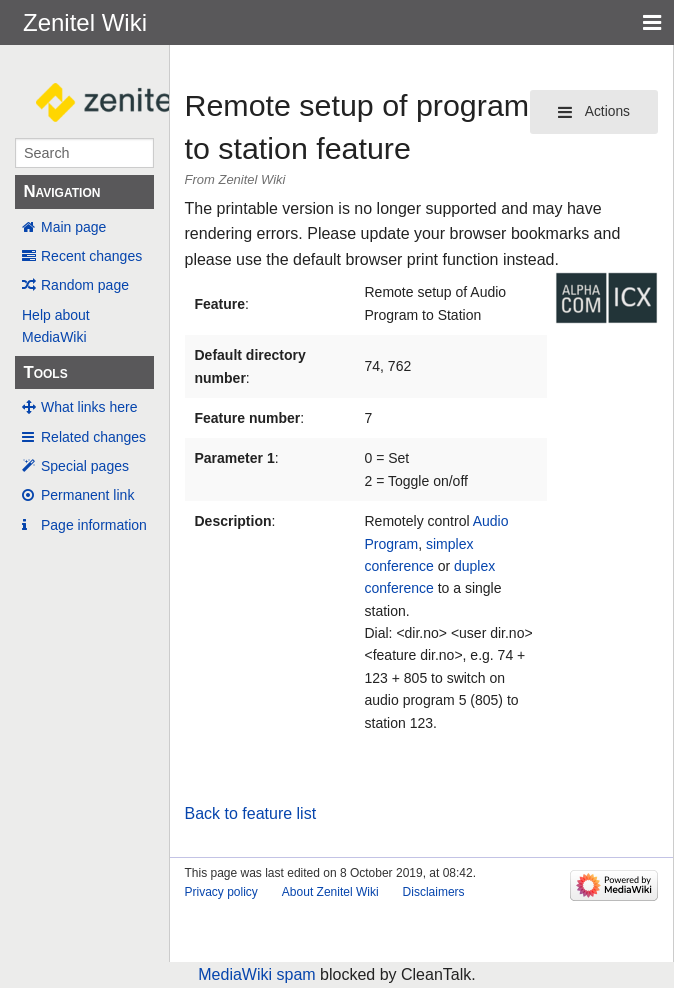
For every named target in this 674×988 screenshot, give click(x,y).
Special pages (85, 466)
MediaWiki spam (256, 974)
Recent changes (91, 256)
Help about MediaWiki (56, 326)
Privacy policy (221, 892)
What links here (89, 407)
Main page (73, 227)
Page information (94, 525)
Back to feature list (251, 813)
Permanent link (87, 495)
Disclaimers (434, 892)
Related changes (93, 437)
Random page (85, 285)
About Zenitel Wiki (330, 892)
